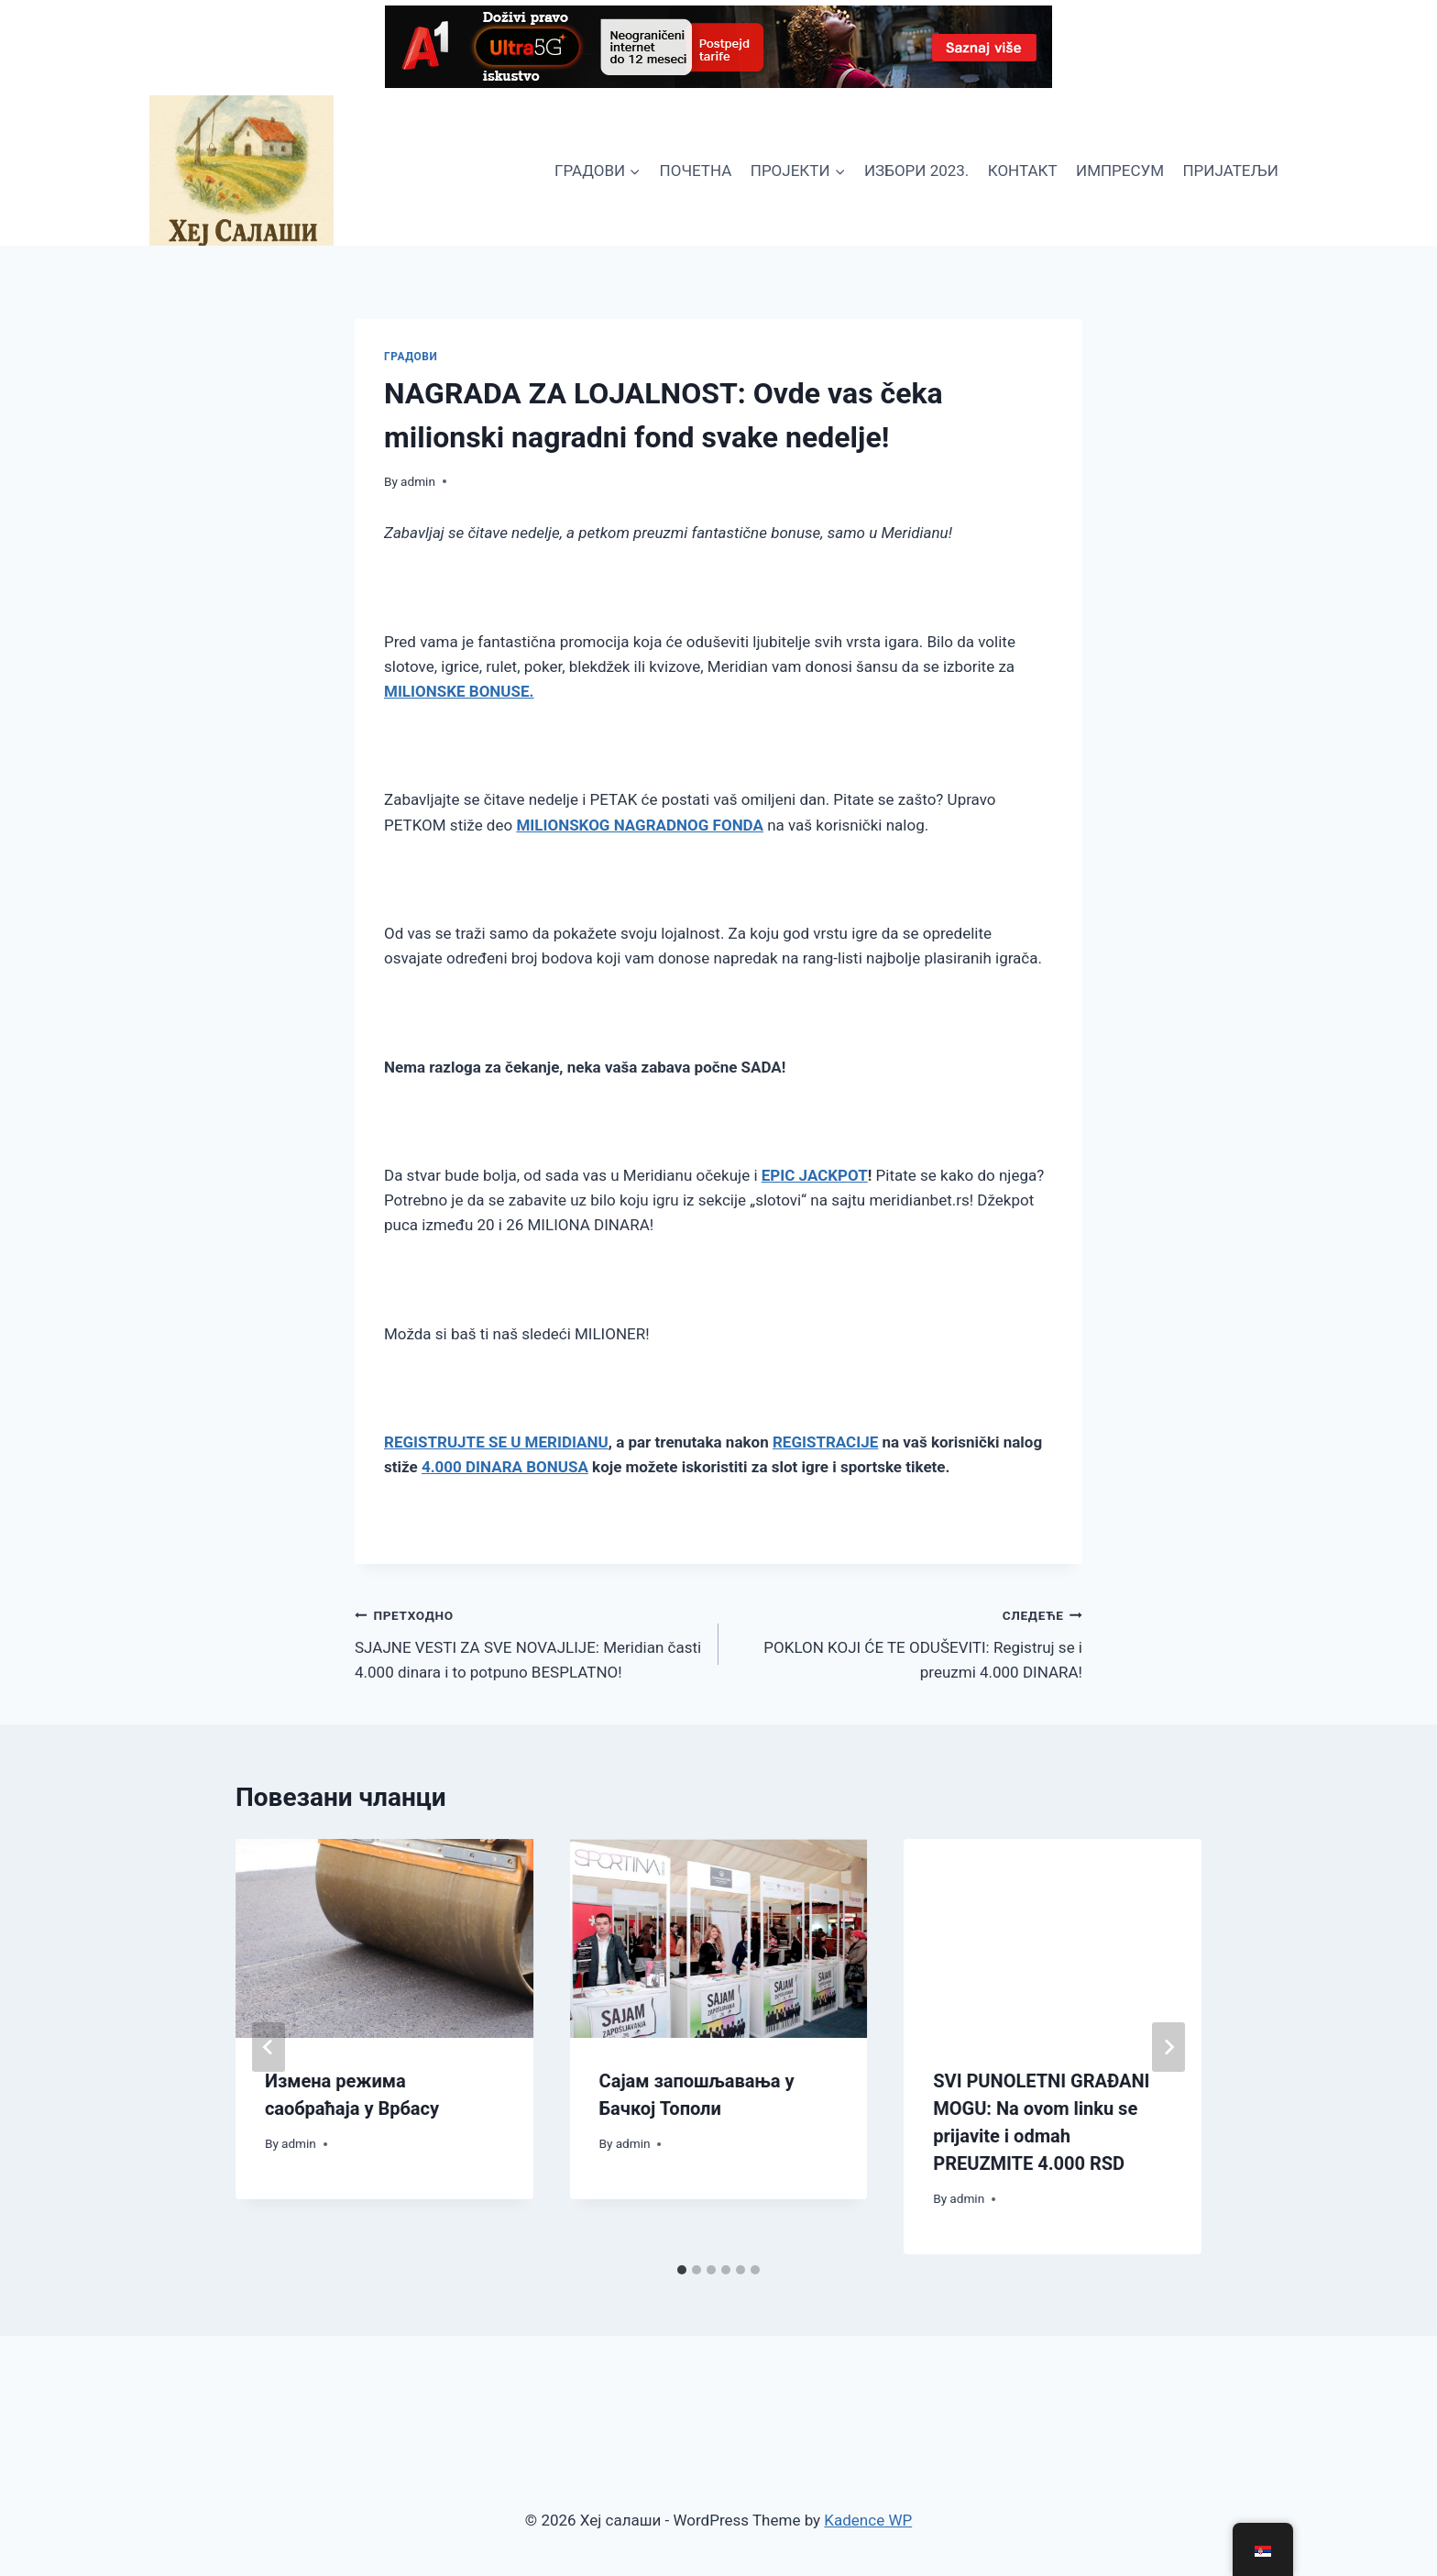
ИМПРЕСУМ (1120, 170)
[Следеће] (1168, 2047)
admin (417, 481)
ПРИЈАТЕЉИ (1230, 170)
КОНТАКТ (1023, 170)
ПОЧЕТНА (696, 170)
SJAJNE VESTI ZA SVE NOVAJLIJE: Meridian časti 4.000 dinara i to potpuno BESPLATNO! (529, 1641)
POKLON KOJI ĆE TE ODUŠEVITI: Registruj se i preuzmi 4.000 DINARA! (908, 1641)
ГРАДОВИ (410, 356)
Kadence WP (868, 2520)
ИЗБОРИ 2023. (916, 170)
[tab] (681, 2269)
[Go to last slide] (268, 2047)
